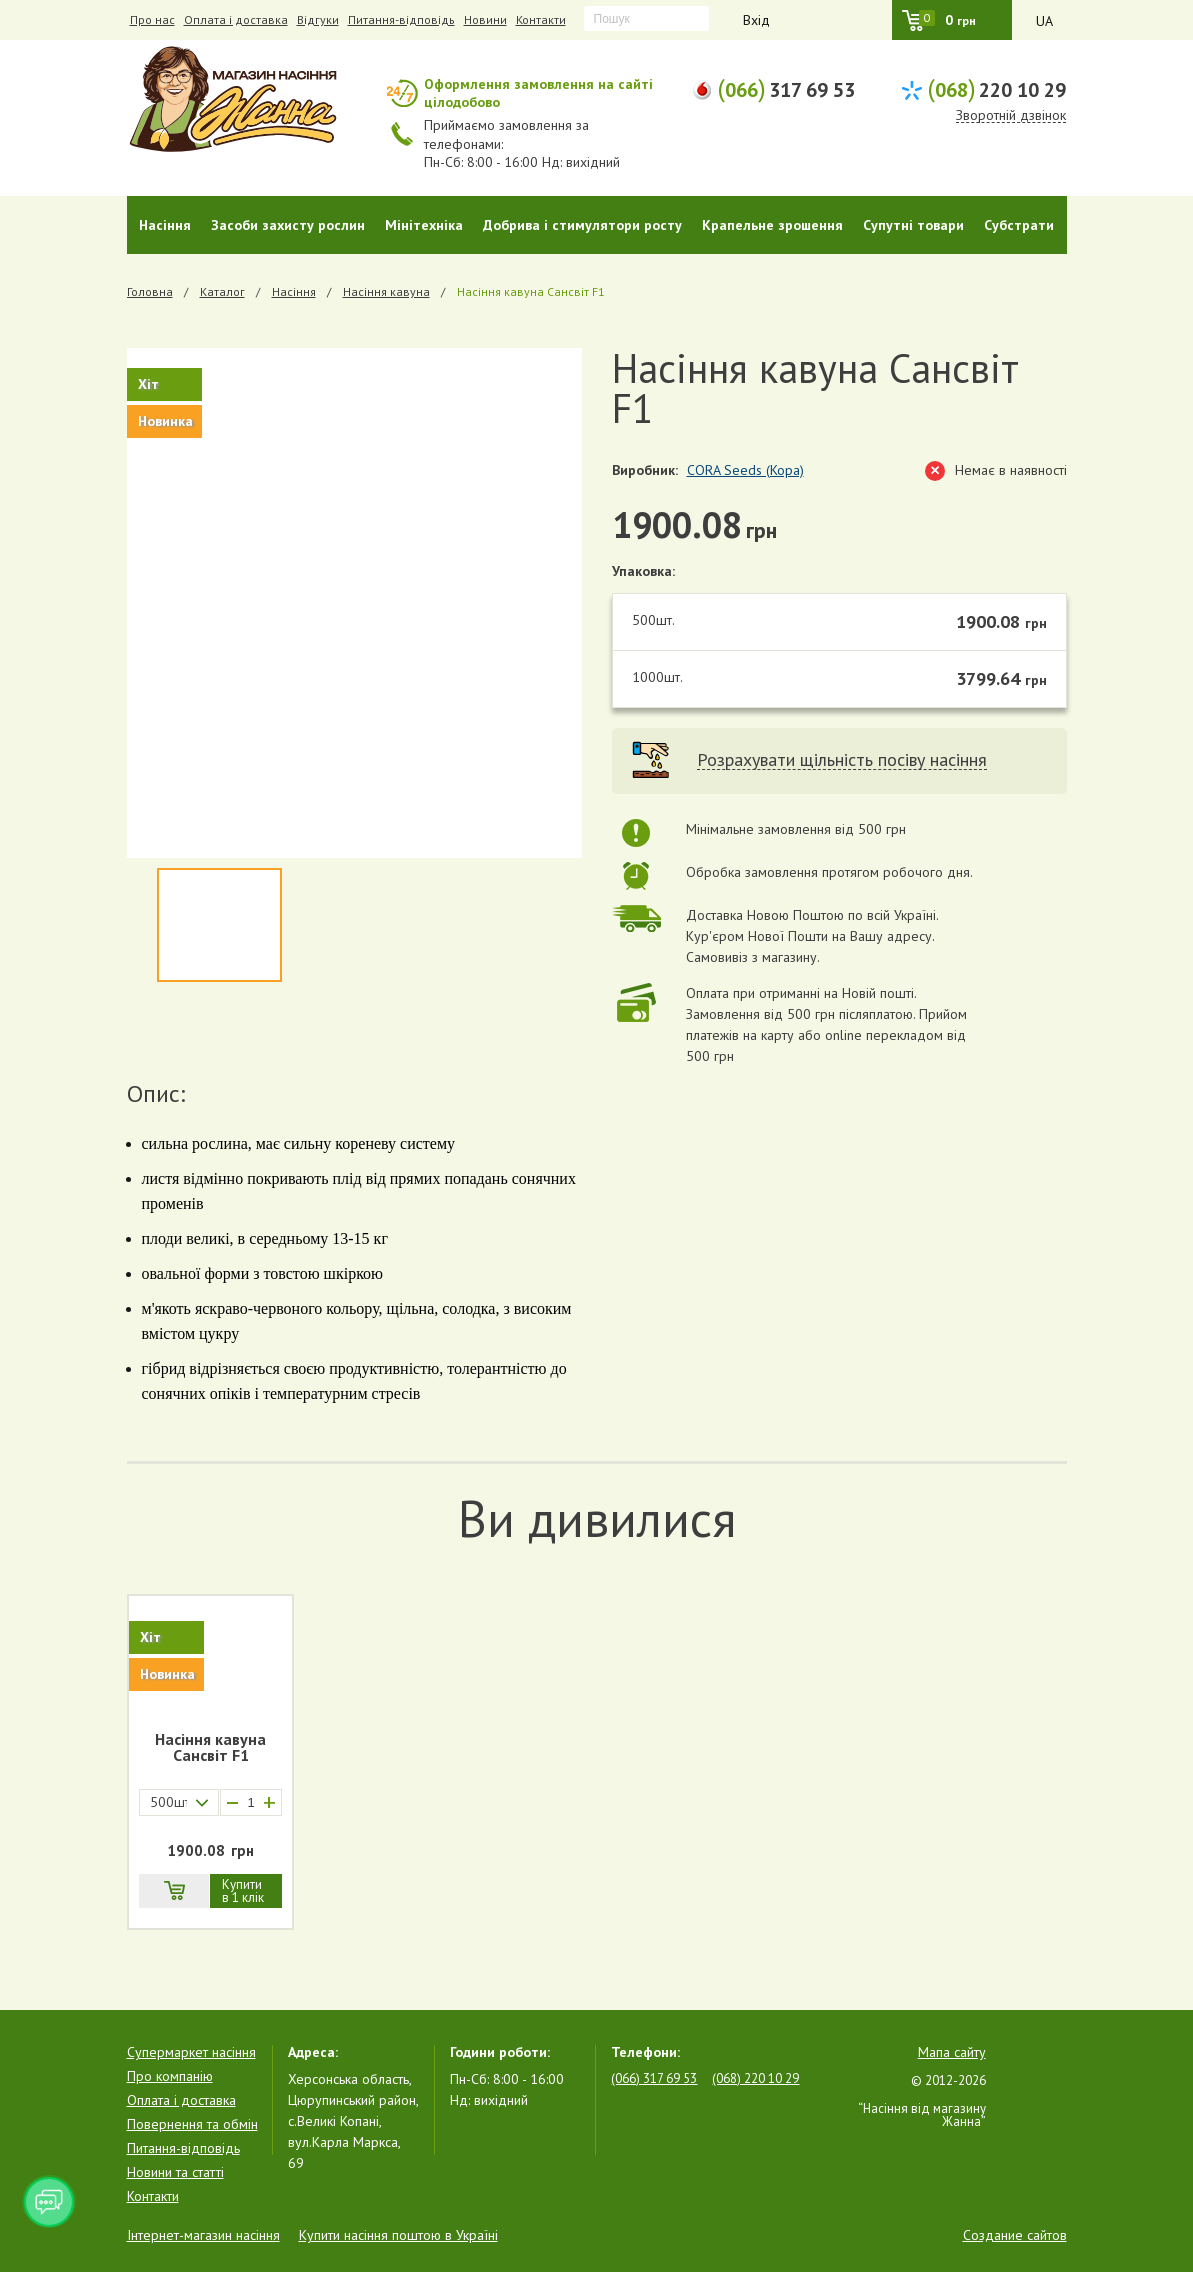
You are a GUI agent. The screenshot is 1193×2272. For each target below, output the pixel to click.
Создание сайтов (1015, 2235)
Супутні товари (913, 225)
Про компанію (170, 2076)
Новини (485, 19)
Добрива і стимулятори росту (582, 225)
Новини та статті (175, 2172)
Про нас (152, 19)
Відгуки (318, 19)
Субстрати (1019, 225)
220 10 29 (996, 88)
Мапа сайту (952, 2052)
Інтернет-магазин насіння (203, 2235)
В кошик (174, 1891)
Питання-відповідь (401, 19)
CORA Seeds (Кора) (745, 470)
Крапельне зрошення (772, 225)
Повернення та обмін (192, 2124)
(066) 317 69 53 (654, 2078)
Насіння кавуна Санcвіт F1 (210, 1748)
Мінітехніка (424, 225)
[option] (354, 603)
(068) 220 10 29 (755, 2078)
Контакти (541, 19)
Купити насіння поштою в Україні (398, 2235)
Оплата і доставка (236, 19)
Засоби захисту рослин (288, 225)
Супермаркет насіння (191, 2052)
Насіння (165, 225)
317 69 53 (786, 88)
